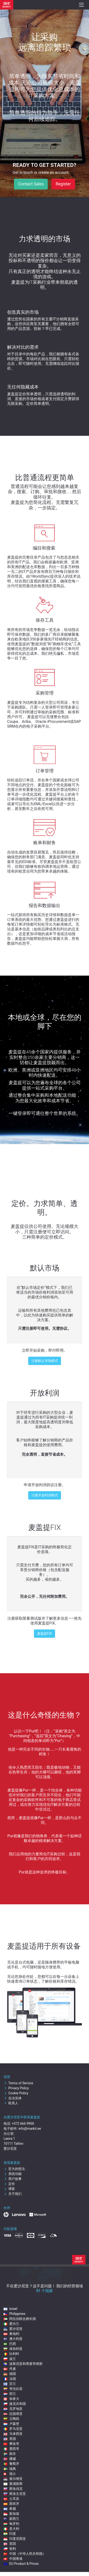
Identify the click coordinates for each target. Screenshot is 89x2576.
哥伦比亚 (13, 2389)
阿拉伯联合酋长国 (20, 2319)
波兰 (10, 2359)
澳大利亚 (13, 2339)
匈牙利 (11, 2524)
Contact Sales (31, 184)
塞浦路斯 (13, 2484)
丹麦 (10, 2369)
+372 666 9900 (23, 2123)
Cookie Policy (16, 2093)
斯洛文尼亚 (15, 2494)
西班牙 (11, 2504)
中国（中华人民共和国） (25, 2554)
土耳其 (11, 2499)
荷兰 (10, 2394)
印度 (10, 2534)
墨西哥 (11, 2449)
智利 (10, 2549)
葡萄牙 (11, 2464)
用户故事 (13, 2179)
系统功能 (13, 2174)
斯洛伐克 (13, 2489)
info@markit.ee (30, 2128)
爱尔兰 (11, 2324)
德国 (10, 2374)
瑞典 (10, 2469)
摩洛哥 (11, 2444)
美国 (10, 2439)
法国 (10, 2379)
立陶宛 (11, 2419)
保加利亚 (13, 2349)
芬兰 (10, 2384)
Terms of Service (18, 2083)
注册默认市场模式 (44, 1361)
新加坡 (11, 2514)
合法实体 (13, 2098)
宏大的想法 (14, 2169)
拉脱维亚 (13, 2414)
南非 (10, 2454)
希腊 (10, 2509)
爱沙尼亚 (13, 2329)
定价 (9, 2184)
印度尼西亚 (15, 2539)
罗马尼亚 (13, 2429)
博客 (9, 2189)
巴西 (10, 2344)
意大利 (11, 2529)
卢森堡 (11, 2424)
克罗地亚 (13, 2409)
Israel (10, 2309)
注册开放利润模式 (44, 1495)
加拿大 (11, 2399)
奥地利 (11, 2334)
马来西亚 (13, 2434)
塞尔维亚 (13, 2479)
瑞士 (10, 2474)
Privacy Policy (16, 2088)
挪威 (10, 2459)
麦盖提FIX (44, 1633)
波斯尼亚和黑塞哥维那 (23, 2364)
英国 (10, 2544)
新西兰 (11, 2519)
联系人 (11, 2103)
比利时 (11, 2354)
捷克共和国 (15, 2404)
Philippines (14, 2314)
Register (63, 184)
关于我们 (13, 2194)
